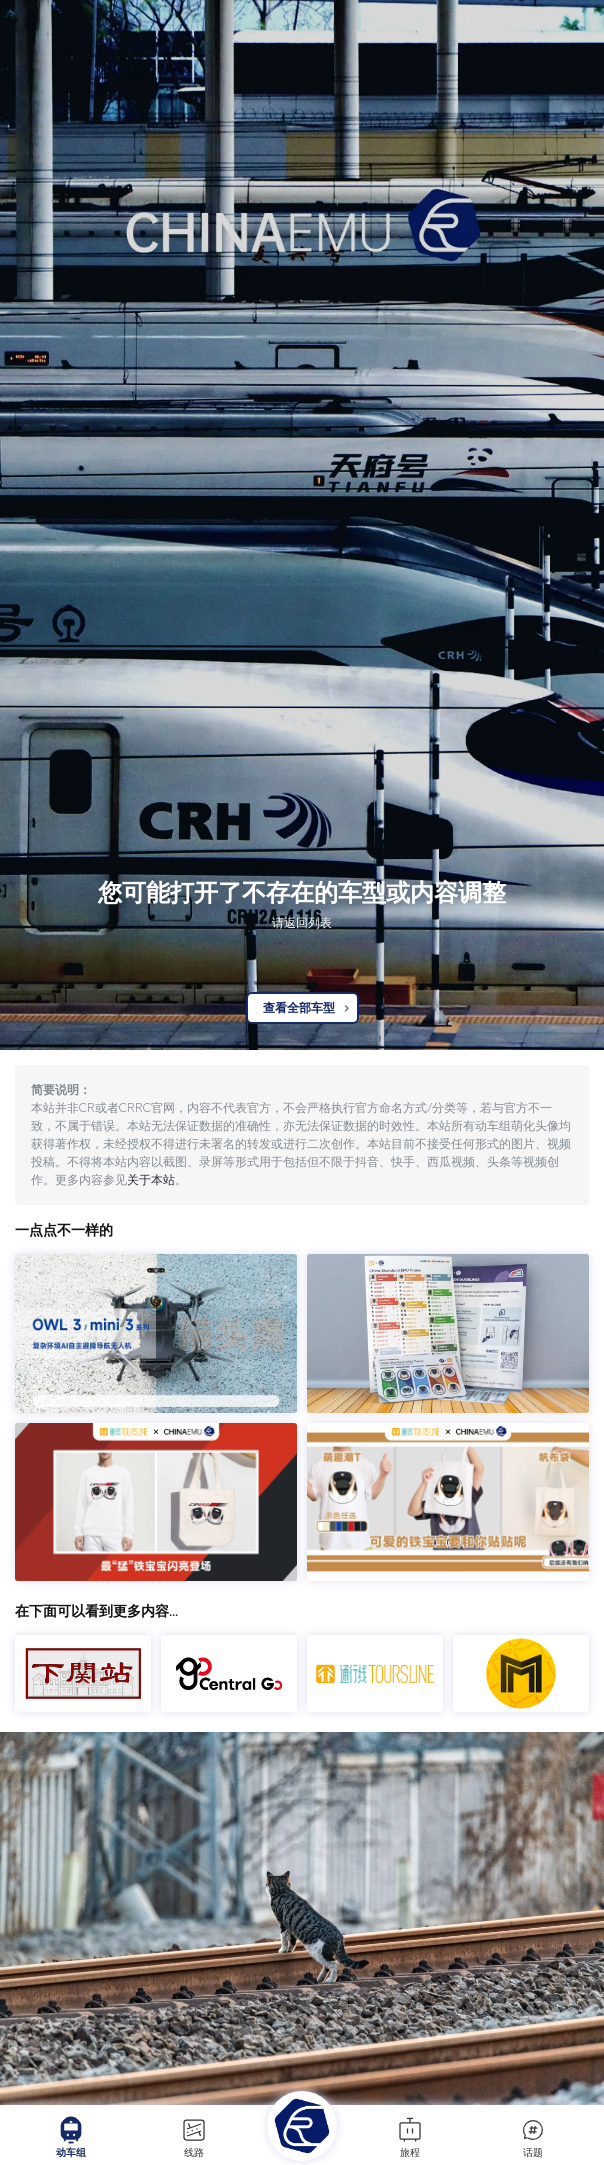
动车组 (71, 2137)
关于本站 (151, 1180)
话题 (533, 2137)
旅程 (410, 2137)
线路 (194, 2137)
